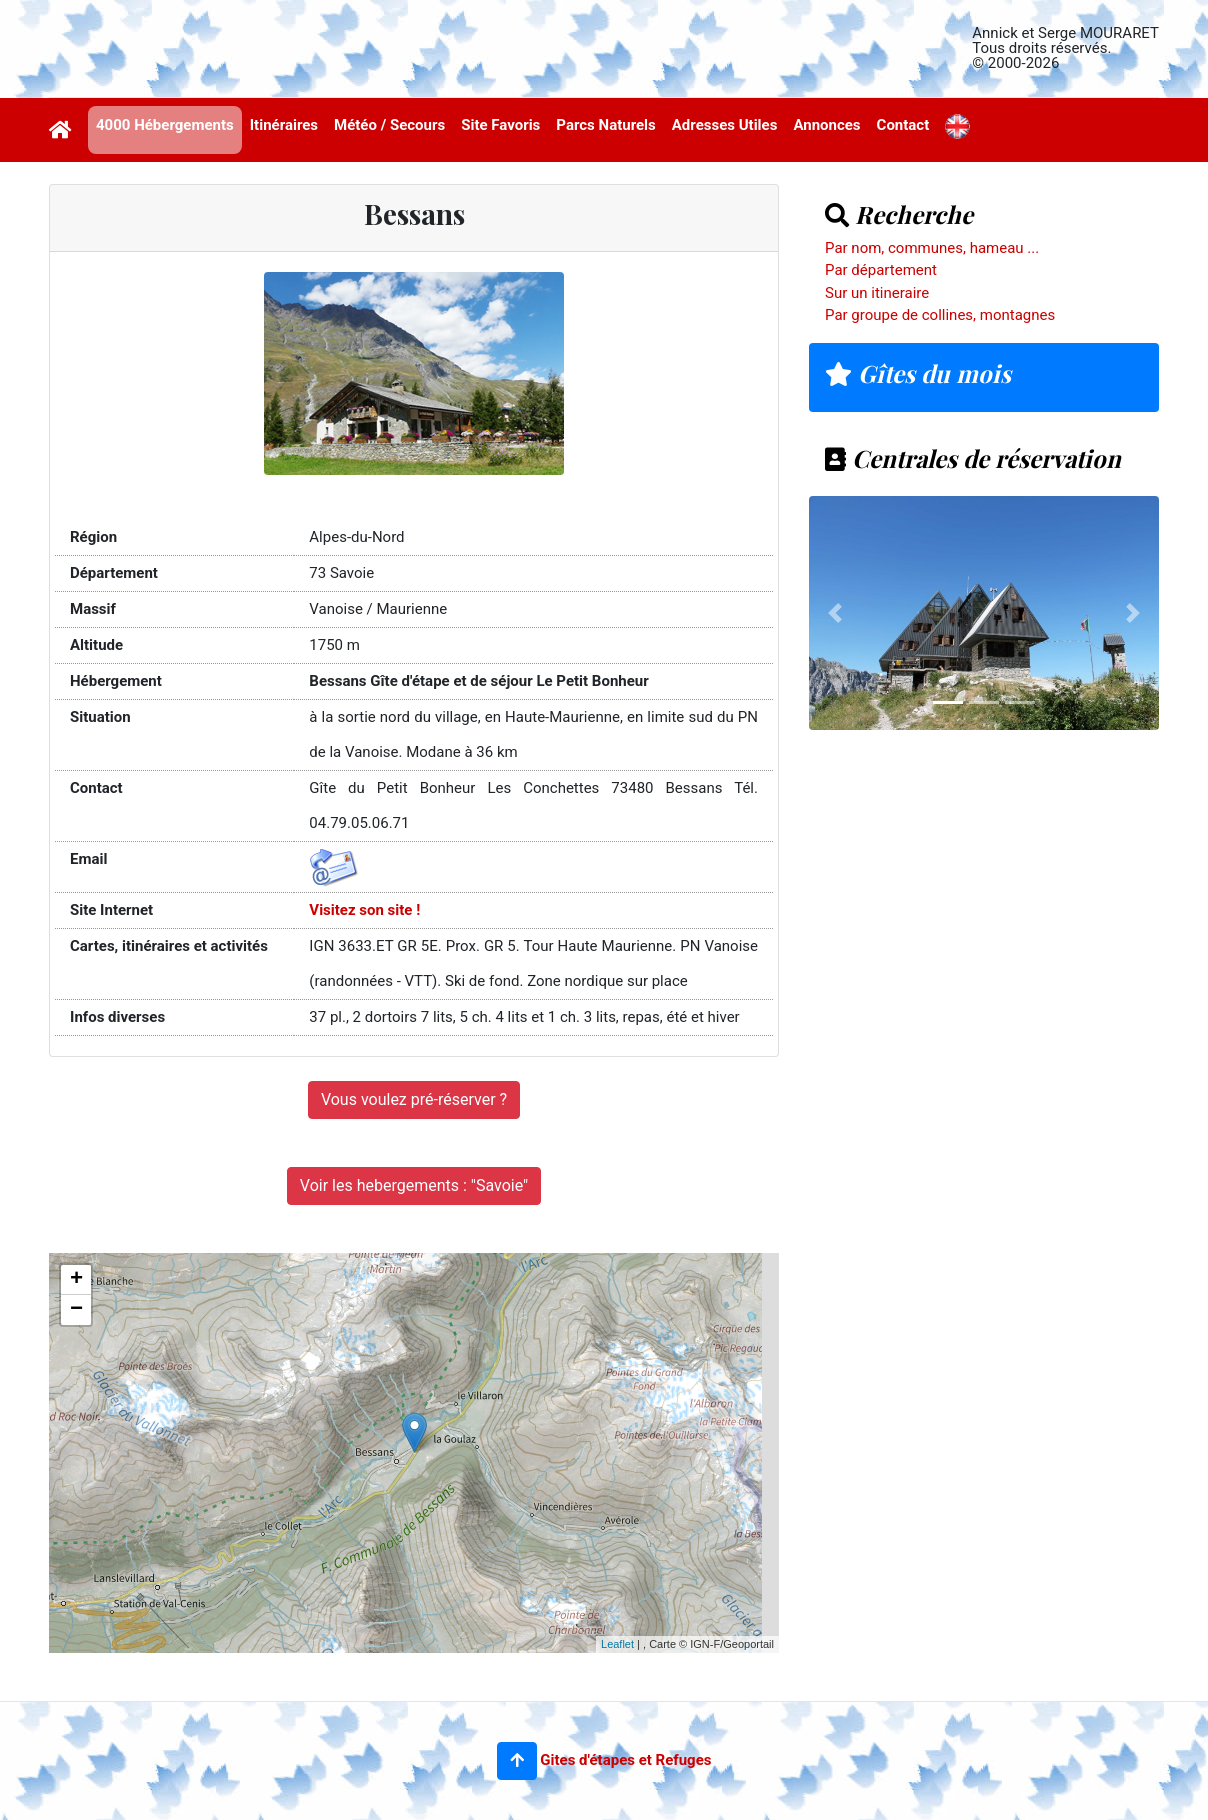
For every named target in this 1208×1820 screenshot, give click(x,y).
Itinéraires (284, 125)
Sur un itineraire (877, 293)
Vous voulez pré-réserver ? (414, 1099)
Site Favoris (500, 125)
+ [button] (76, 1280)
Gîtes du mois (918, 373)
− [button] (76, 1310)
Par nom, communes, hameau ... (932, 248)
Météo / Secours (389, 125)
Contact (903, 125)
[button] (517, 1761)
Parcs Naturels (605, 125)
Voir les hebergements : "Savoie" (414, 1185)
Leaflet (617, 1644)
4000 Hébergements (165, 125)
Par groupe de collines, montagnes (940, 315)
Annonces (826, 125)
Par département (881, 270)
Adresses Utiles (725, 125)
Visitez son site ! (364, 910)
